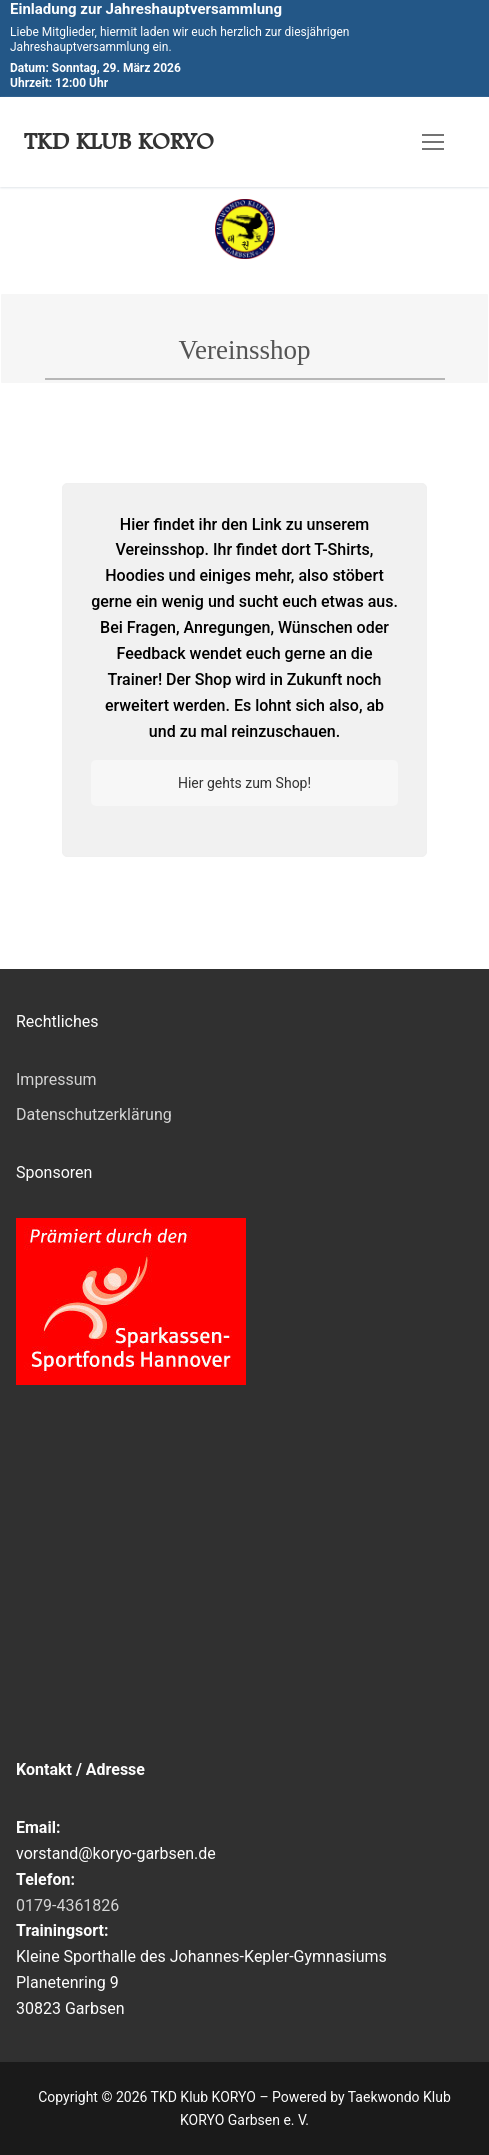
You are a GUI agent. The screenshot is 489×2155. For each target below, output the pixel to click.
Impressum (56, 1079)
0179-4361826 (67, 1905)
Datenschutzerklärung (94, 1114)
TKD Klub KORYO (119, 141)
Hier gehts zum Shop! (244, 783)
